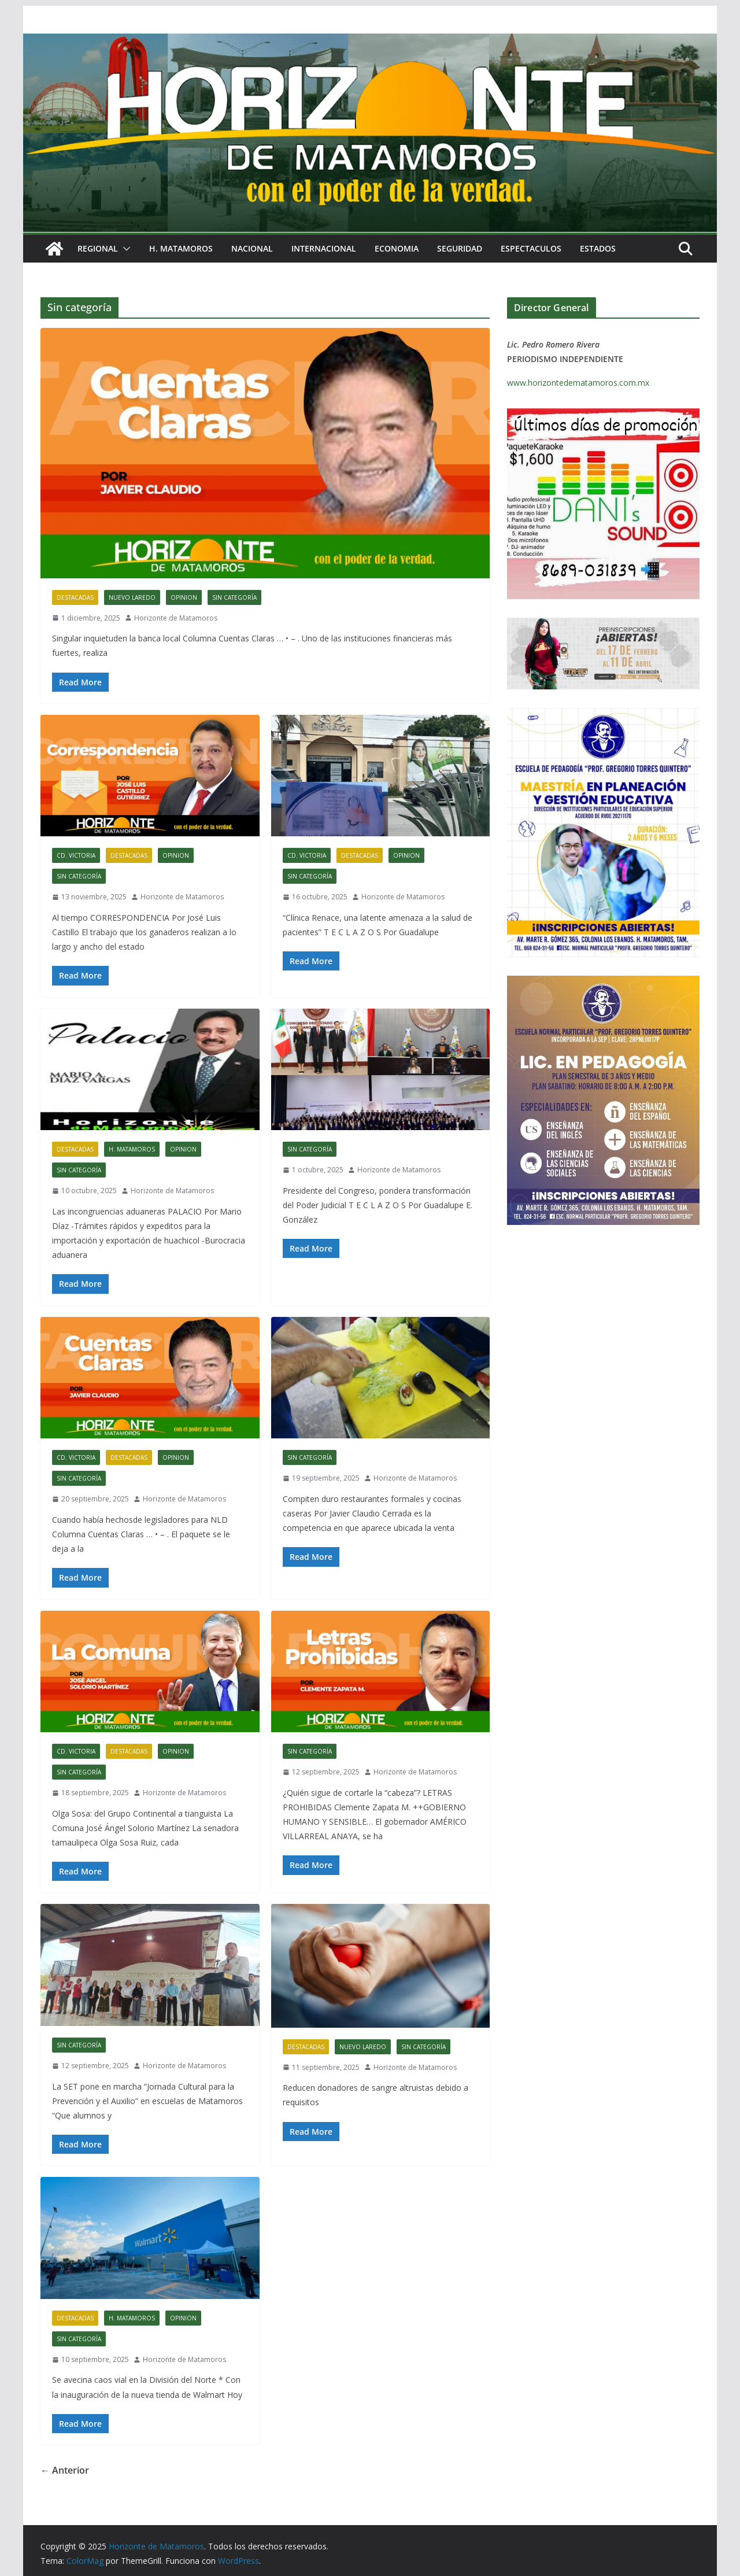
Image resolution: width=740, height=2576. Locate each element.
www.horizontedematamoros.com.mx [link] (578, 382)
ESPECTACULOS (531, 248)
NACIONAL (252, 248)
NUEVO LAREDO (132, 597)
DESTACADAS (75, 597)
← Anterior (64, 2470)
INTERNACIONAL (323, 248)
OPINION (184, 597)
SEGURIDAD (459, 248)
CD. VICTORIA (76, 855)
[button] (124, 249)
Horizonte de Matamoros (175, 618)
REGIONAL (97, 248)
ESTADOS (598, 248)
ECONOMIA (397, 248)
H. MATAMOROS (181, 248)
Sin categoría (234, 597)
